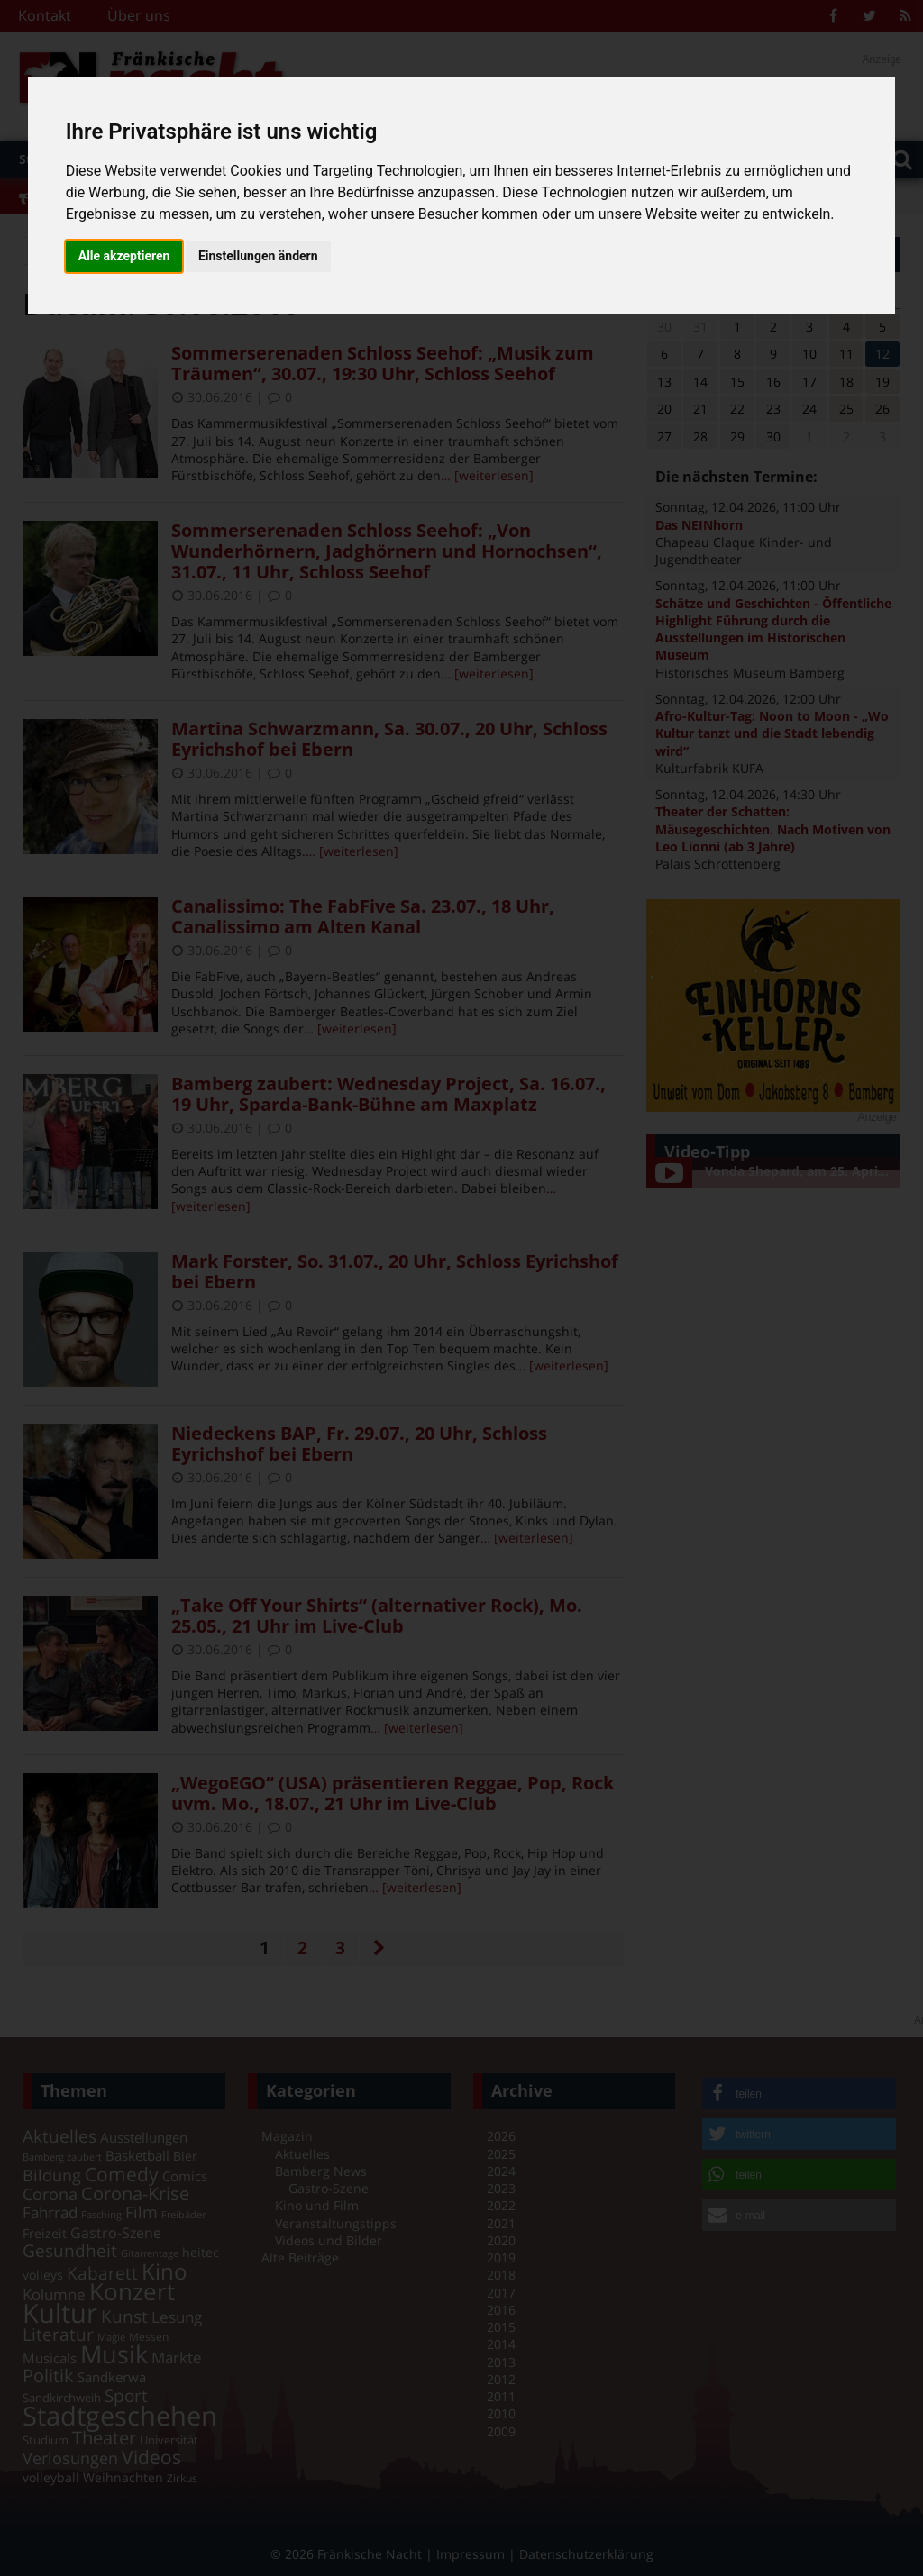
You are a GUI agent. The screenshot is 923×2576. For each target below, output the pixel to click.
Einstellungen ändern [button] (258, 256)
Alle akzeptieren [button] (124, 256)
